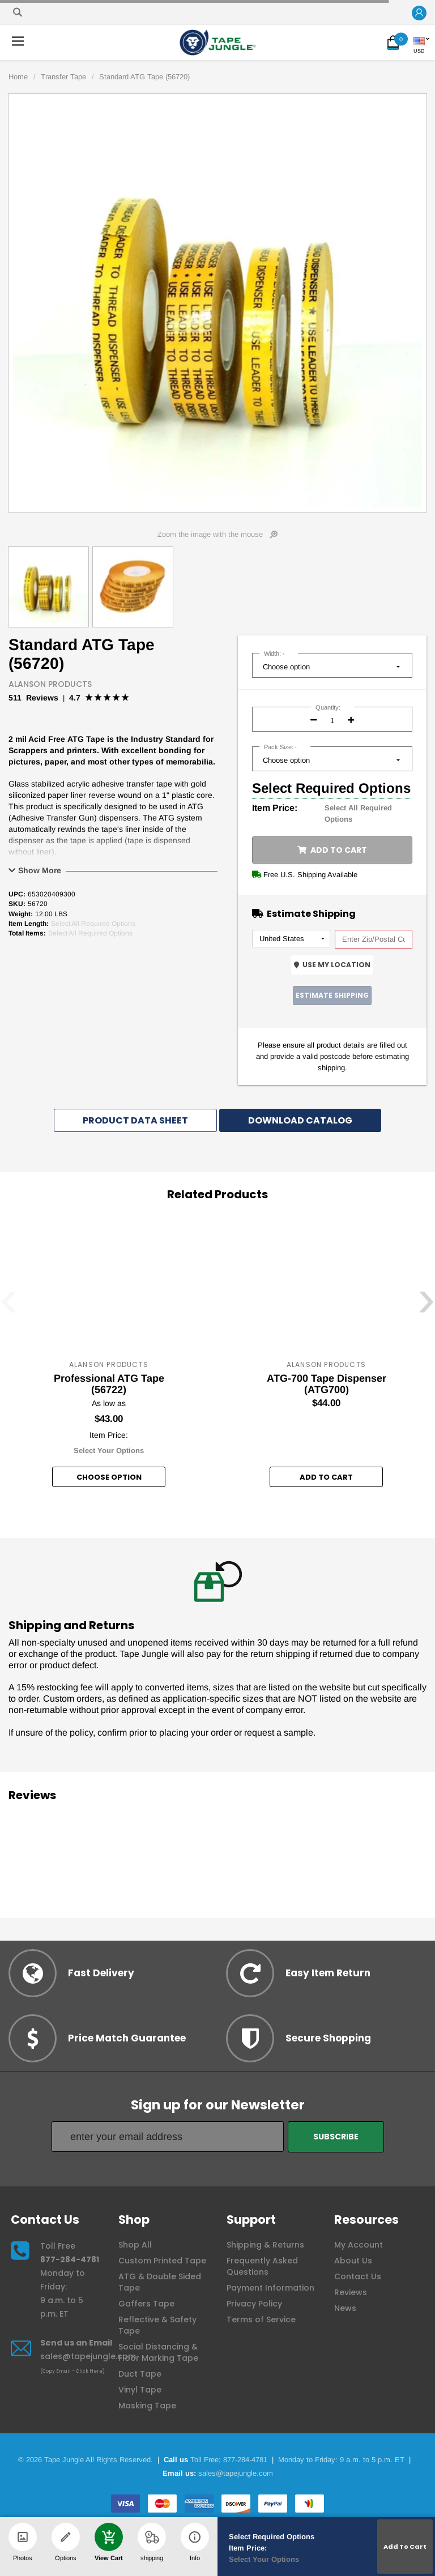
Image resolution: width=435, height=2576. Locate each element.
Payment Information (270, 2287)
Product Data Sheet (135, 1120)
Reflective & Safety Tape (157, 2325)
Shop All (135, 2244)
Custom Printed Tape (162, 2260)
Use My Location (332, 964)
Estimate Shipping (332, 995)
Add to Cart (332, 850)
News (345, 2308)
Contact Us (357, 2276)
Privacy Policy (254, 2303)
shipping (152, 2542)
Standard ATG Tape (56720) (144, 76)
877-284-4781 (69, 2259)
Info (195, 2542)
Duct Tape (139, 2374)
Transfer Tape (63, 76)
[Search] (17, 12)
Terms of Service (261, 2319)
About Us (353, 2260)
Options (66, 2542)
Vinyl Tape (139, 2389)
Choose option (109, 1477)
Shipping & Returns (265, 2244)
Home (18, 76)
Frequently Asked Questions (262, 2266)
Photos (22, 2542)
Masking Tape (147, 2405)
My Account (358, 2244)
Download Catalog (300, 1120)
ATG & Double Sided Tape (159, 2282)
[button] (419, 13)
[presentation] (9, 1305)
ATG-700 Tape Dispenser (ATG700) (326, 1384)
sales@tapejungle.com (88, 2356)
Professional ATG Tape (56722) (109, 1384)
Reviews (350, 2292)
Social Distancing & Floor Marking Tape (158, 2352)
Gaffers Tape (146, 2303)
